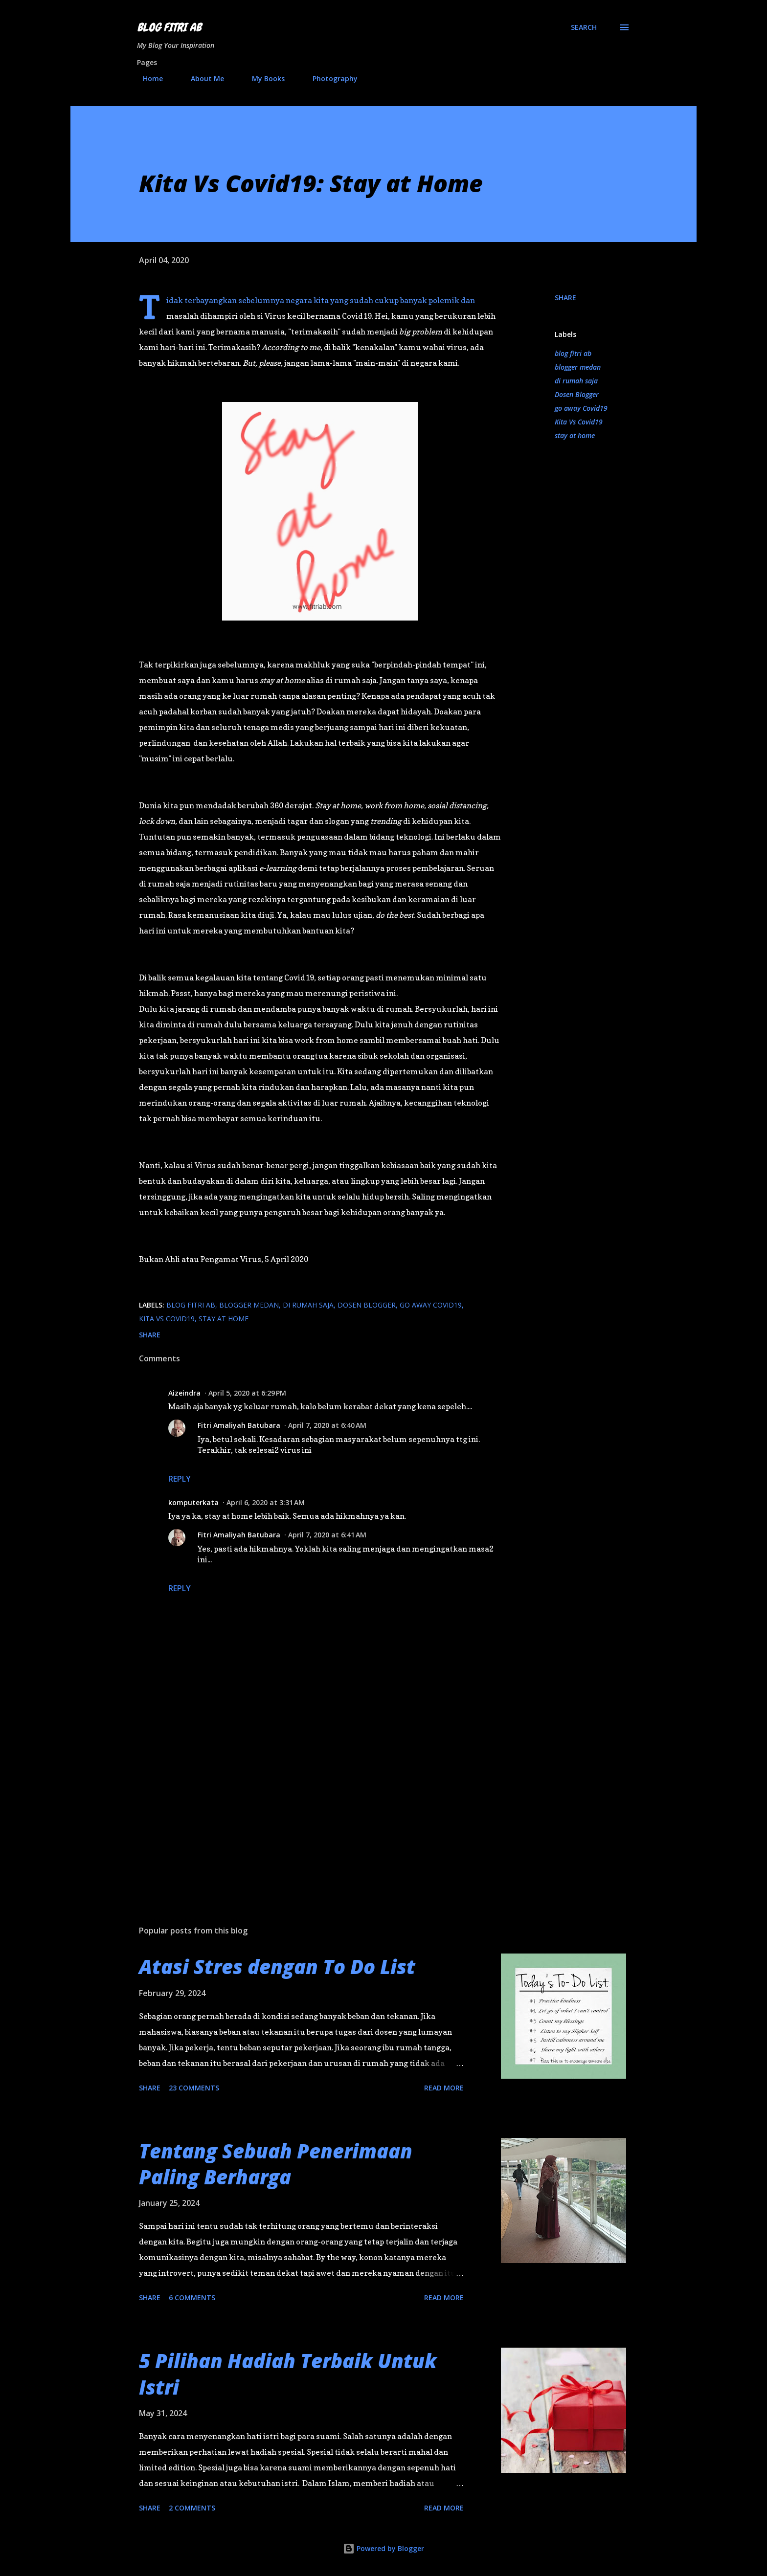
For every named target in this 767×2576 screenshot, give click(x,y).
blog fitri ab (573, 353)
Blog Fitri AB (169, 27)
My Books (262, 78)
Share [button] (565, 297)
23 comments (194, 2087)
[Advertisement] (304, 1803)
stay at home (575, 435)
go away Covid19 (581, 408)
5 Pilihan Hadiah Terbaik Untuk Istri (288, 2373)
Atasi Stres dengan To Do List (277, 1966)
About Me (201, 78)
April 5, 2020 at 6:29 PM (247, 1393)
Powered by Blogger (383, 2548)
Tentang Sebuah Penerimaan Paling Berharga (275, 2163)
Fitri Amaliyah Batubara (239, 1425)
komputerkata (193, 1502)
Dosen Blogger (577, 394)
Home (147, 78)
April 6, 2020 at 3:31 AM (265, 1502)
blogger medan (578, 367)
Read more (444, 2087)
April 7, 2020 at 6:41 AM (327, 1534)
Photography (329, 78)
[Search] (584, 27)
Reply (179, 1478)
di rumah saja (576, 380)
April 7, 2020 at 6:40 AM (327, 1425)
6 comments (192, 2297)
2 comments (192, 2507)
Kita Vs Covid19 (579, 421)
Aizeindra (184, 1393)
